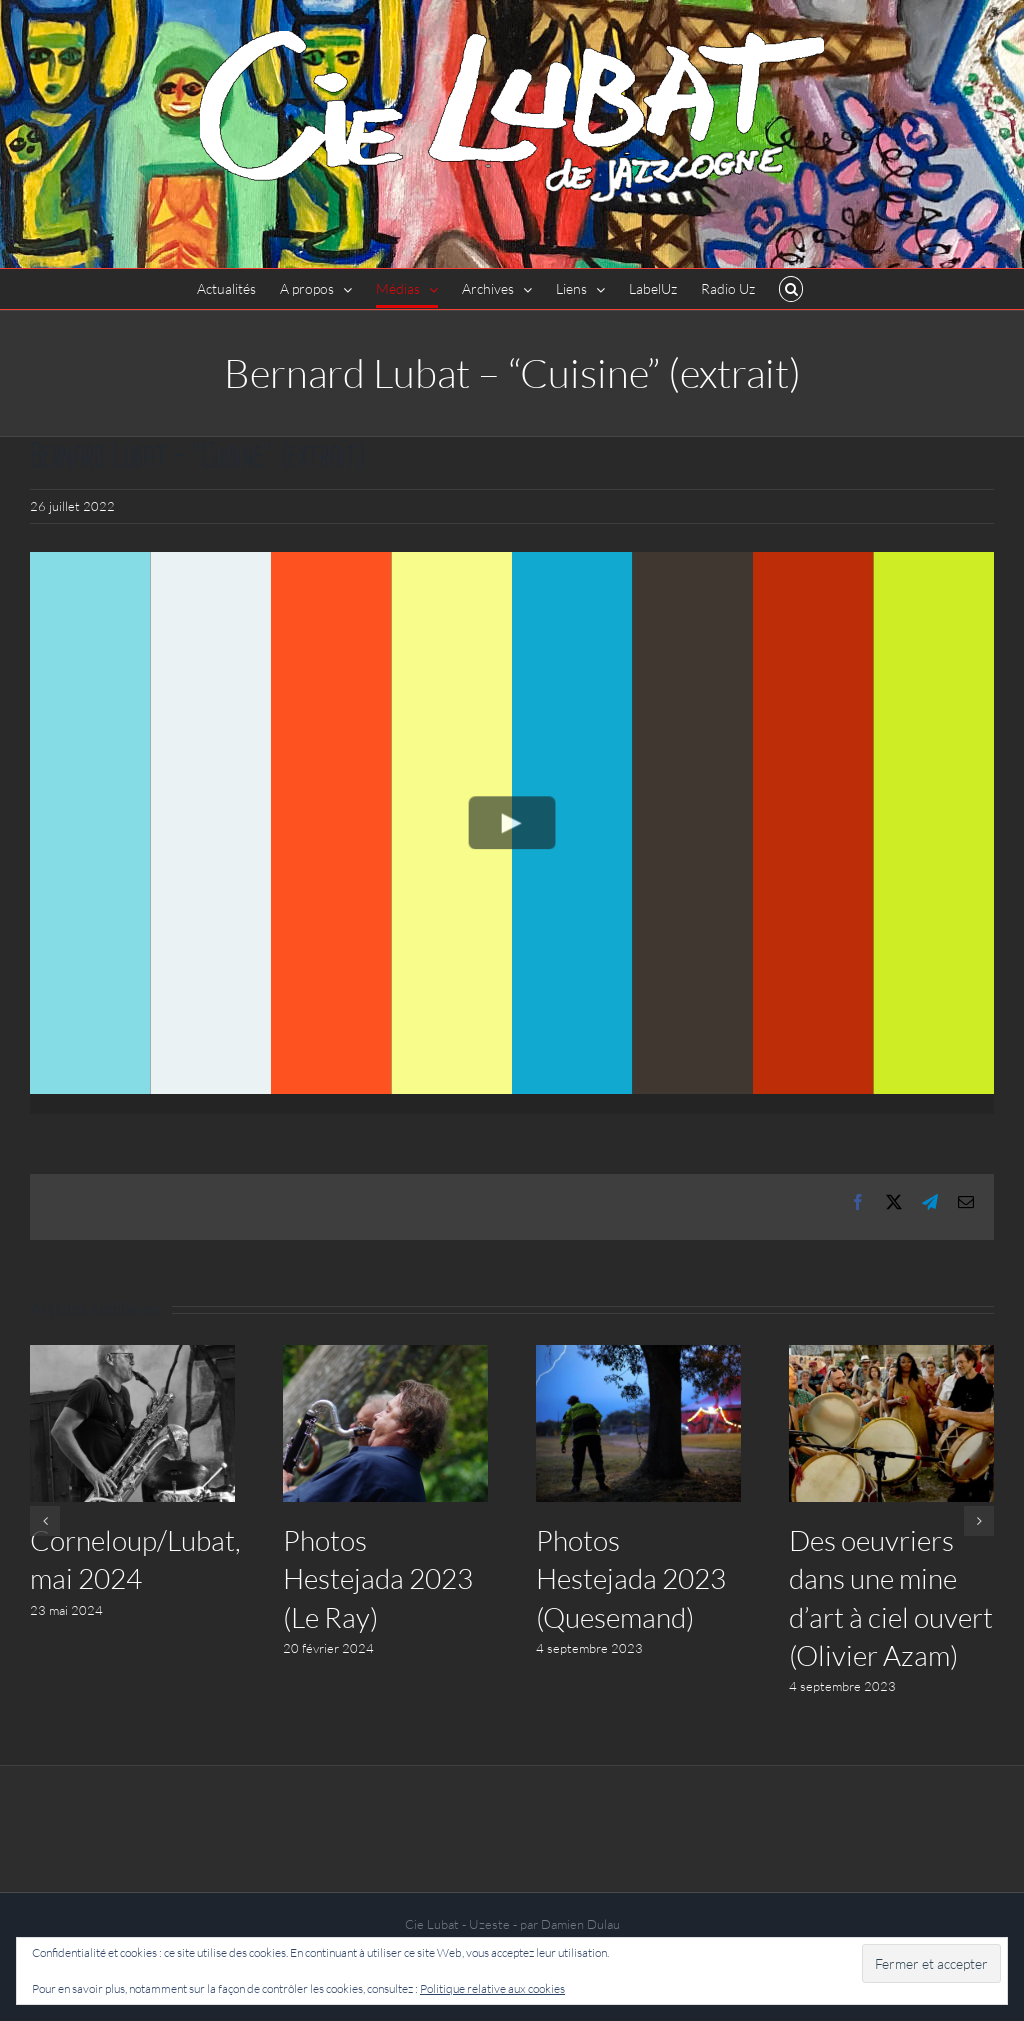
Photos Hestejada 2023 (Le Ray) (378, 1578)
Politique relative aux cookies (492, 1988)
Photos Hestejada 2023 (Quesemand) (631, 1578)
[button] (791, 289)
